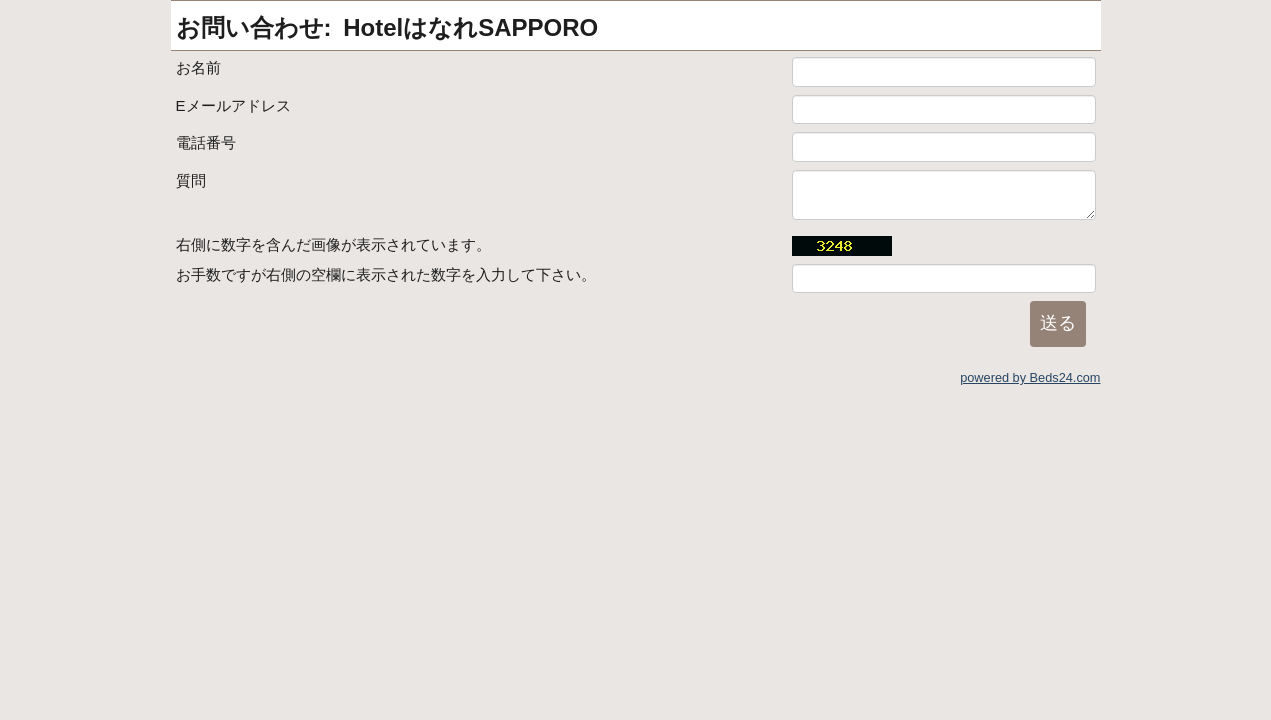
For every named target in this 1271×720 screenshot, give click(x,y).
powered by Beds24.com (1030, 377)
